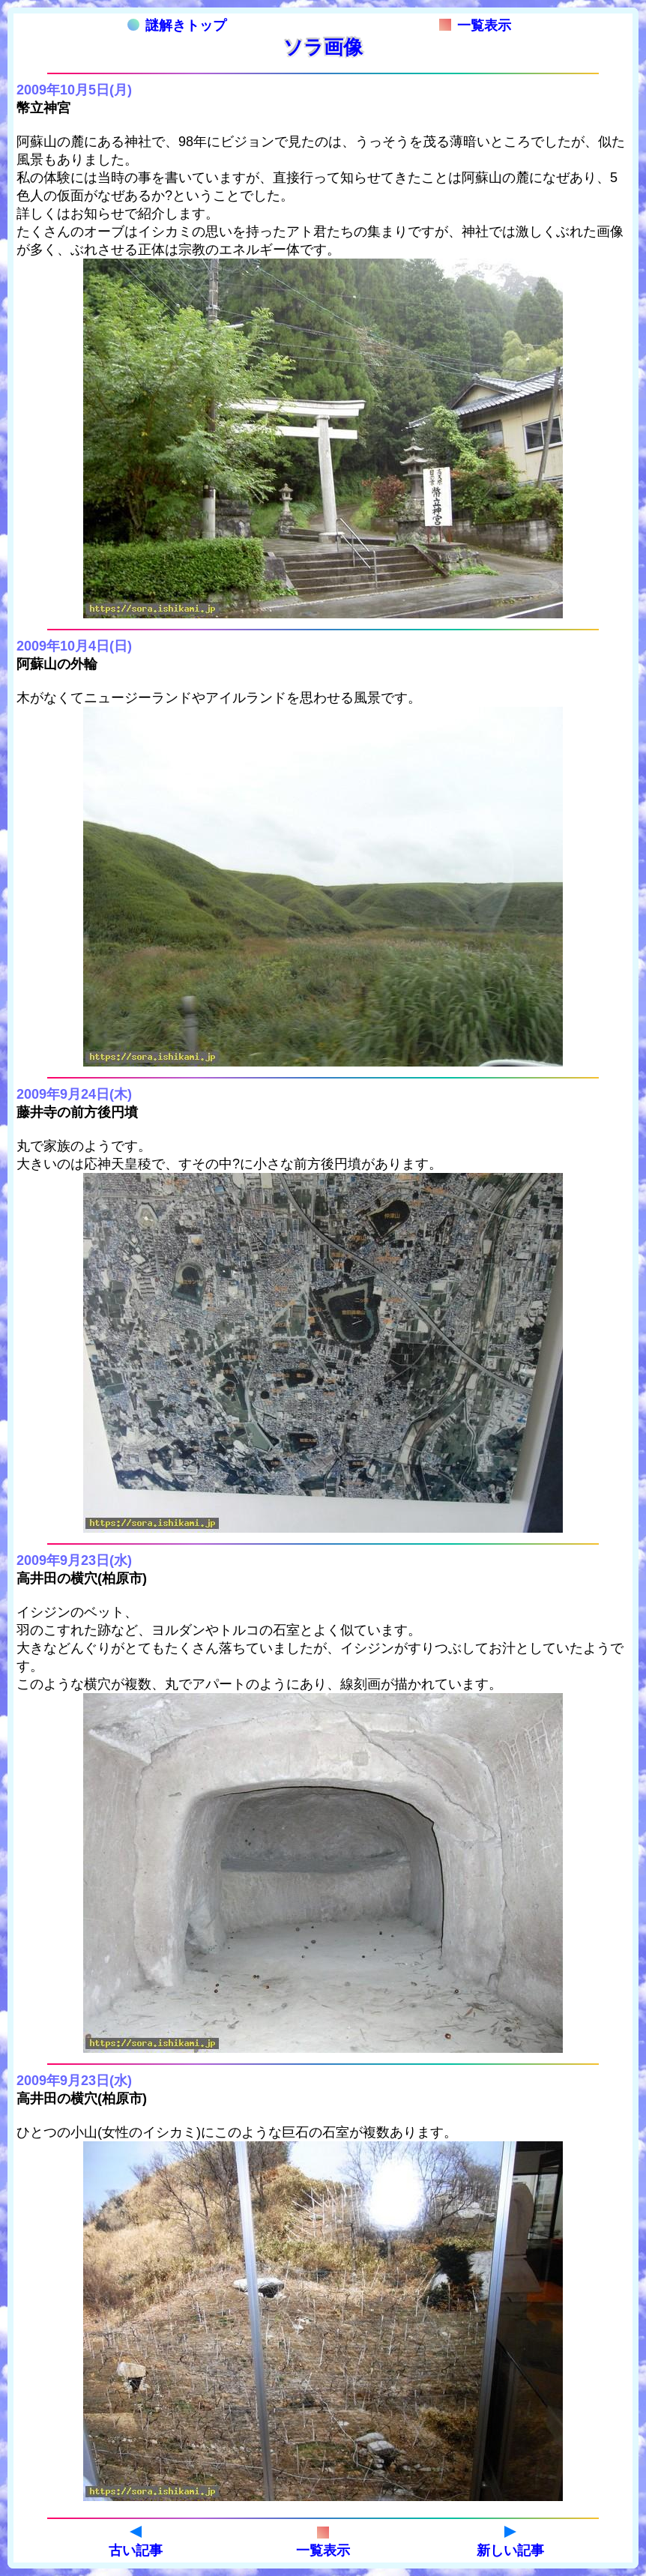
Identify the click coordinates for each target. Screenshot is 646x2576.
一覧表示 (475, 25)
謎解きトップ (176, 25)
